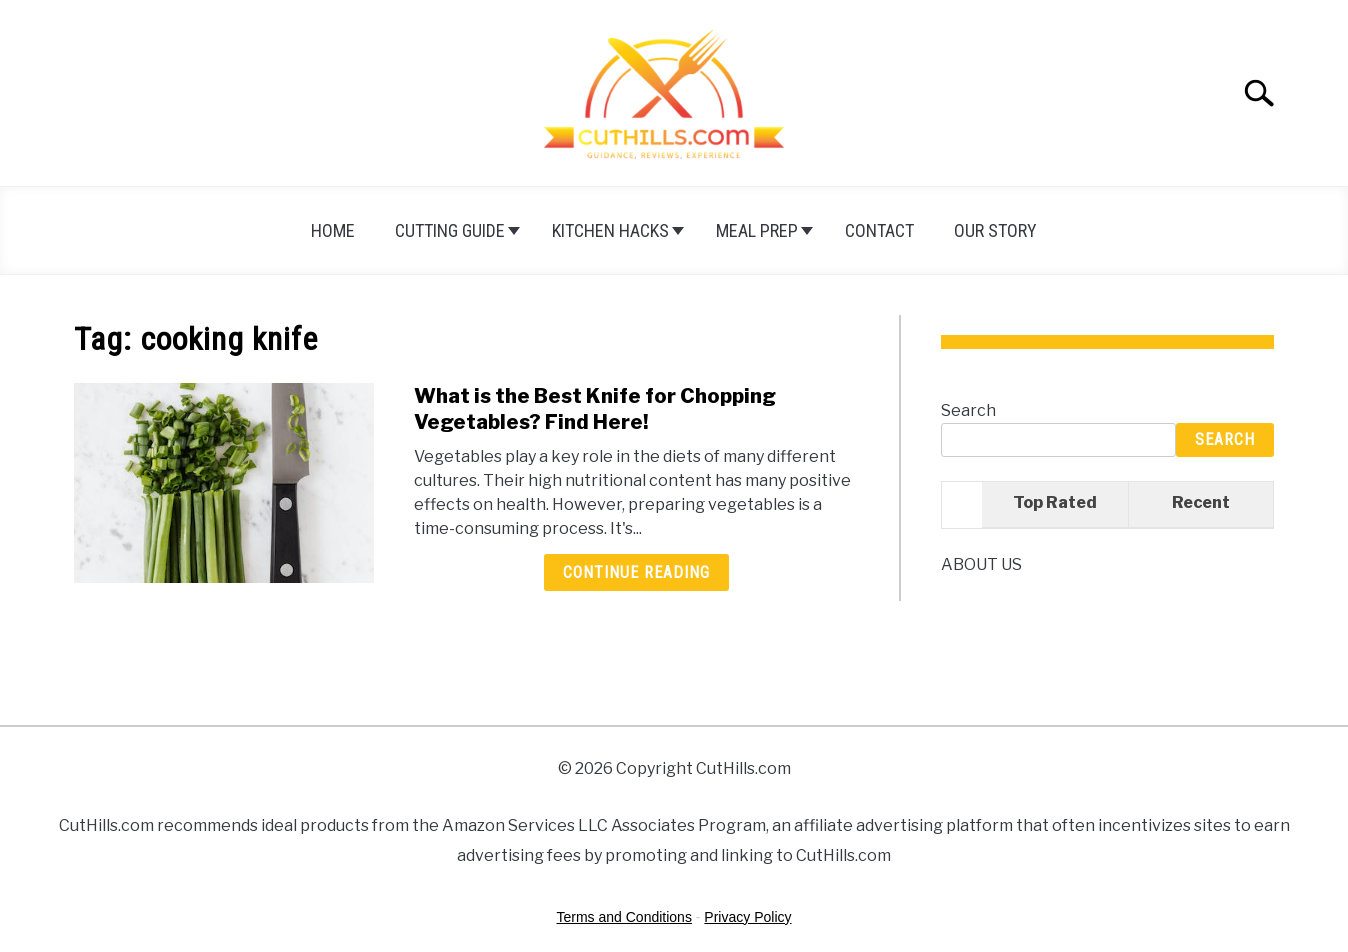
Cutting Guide (450, 230)
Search (968, 410)
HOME (333, 230)
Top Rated (1055, 502)
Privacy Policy (747, 917)
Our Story (995, 230)
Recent (1201, 502)
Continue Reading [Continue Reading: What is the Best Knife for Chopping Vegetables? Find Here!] (636, 572)
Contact (879, 230)
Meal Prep (757, 230)
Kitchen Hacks (610, 230)
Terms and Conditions (624, 917)
